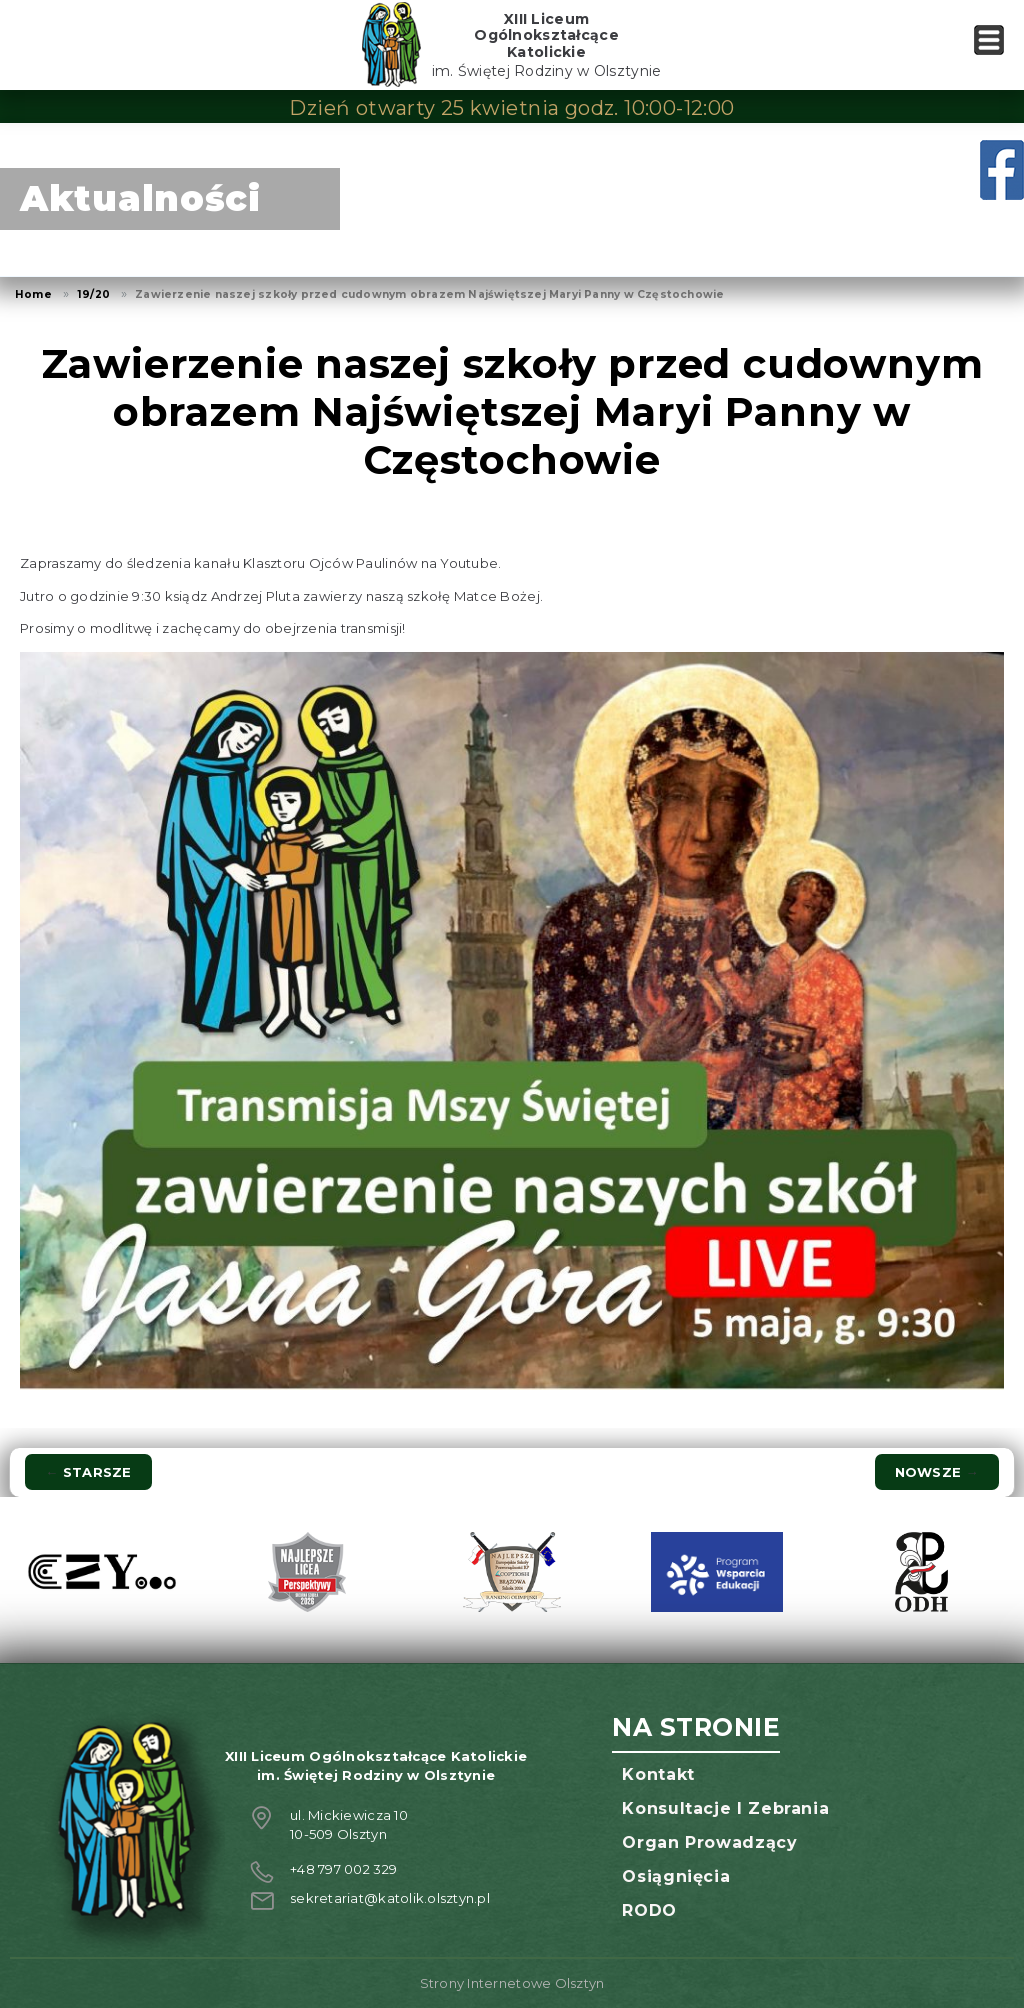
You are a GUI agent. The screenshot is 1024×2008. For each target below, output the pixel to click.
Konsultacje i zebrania (725, 1808)
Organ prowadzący (709, 1842)
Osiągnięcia (676, 1876)
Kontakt (658, 1774)
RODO (649, 1910)
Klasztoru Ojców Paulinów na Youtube (370, 563)
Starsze (88, 1472)
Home (33, 294)
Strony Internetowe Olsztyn (512, 1983)
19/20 (93, 294)
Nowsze (937, 1472)
